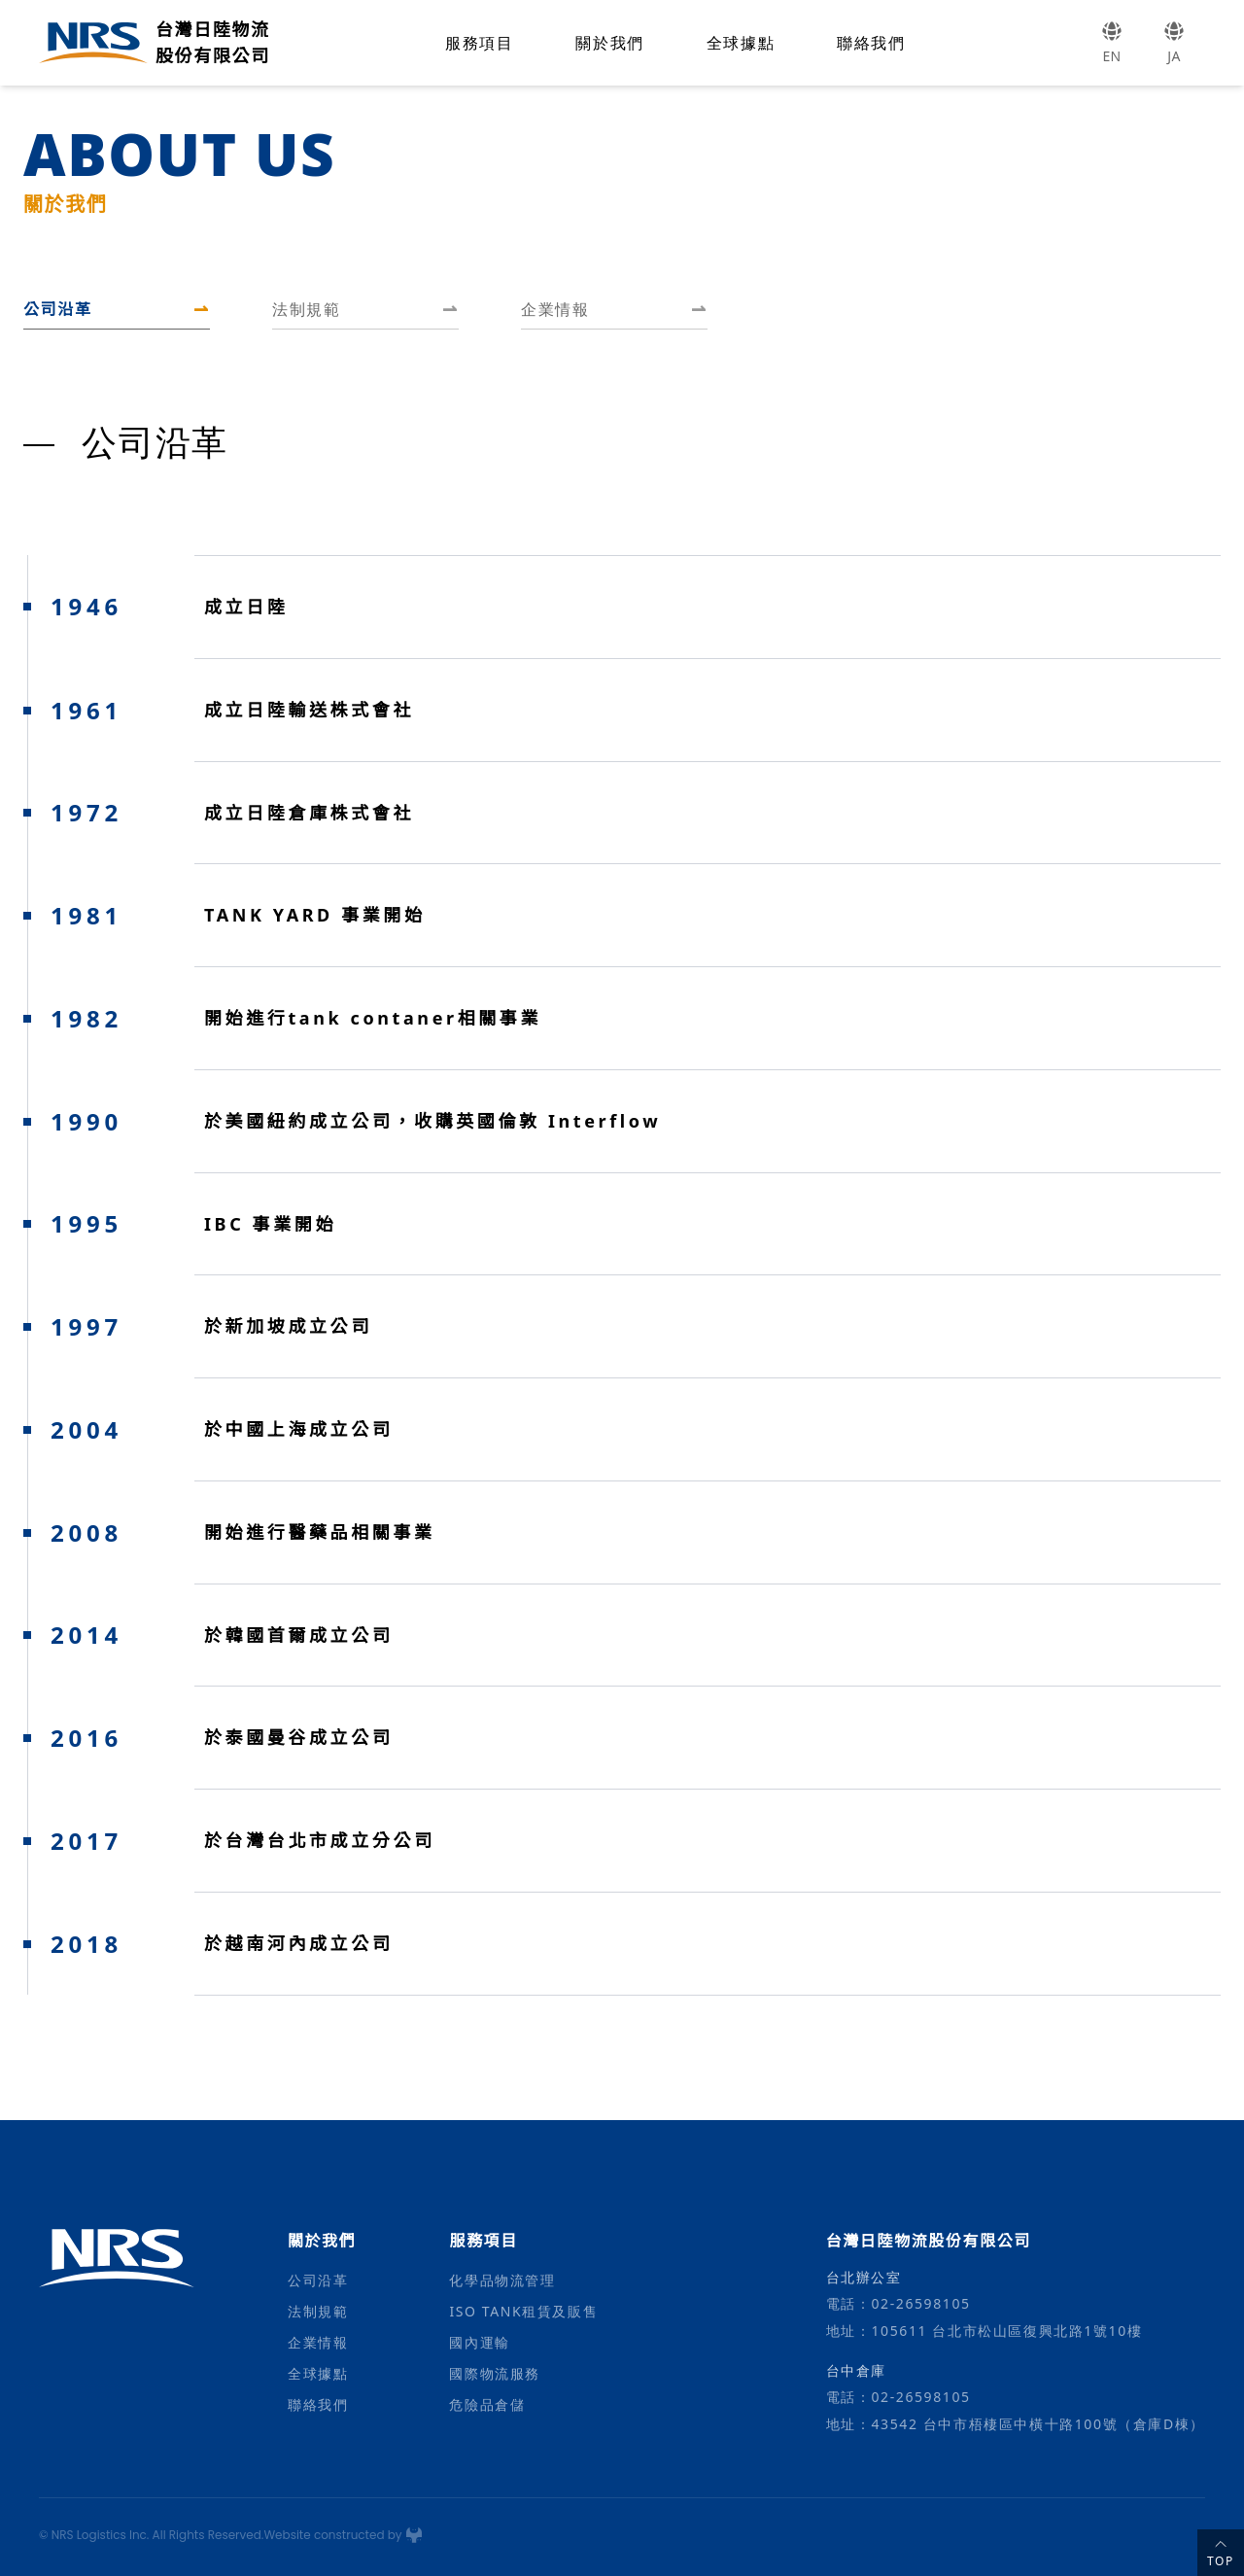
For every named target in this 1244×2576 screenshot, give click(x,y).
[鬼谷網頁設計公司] (414, 2535)
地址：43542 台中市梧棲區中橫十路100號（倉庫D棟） (1015, 2424)
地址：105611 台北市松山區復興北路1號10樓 (984, 2330)
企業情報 (318, 2342)
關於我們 (609, 42)
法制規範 (318, 2311)
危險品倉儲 (487, 2404)
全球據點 (741, 42)
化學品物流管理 (502, 2280)
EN (1111, 42)
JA (1174, 42)
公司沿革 (318, 2280)
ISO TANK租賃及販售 (523, 2311)
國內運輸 (479, 2342)
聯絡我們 (871, 42)
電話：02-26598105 (898, 2303)
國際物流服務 (494, 2373)
